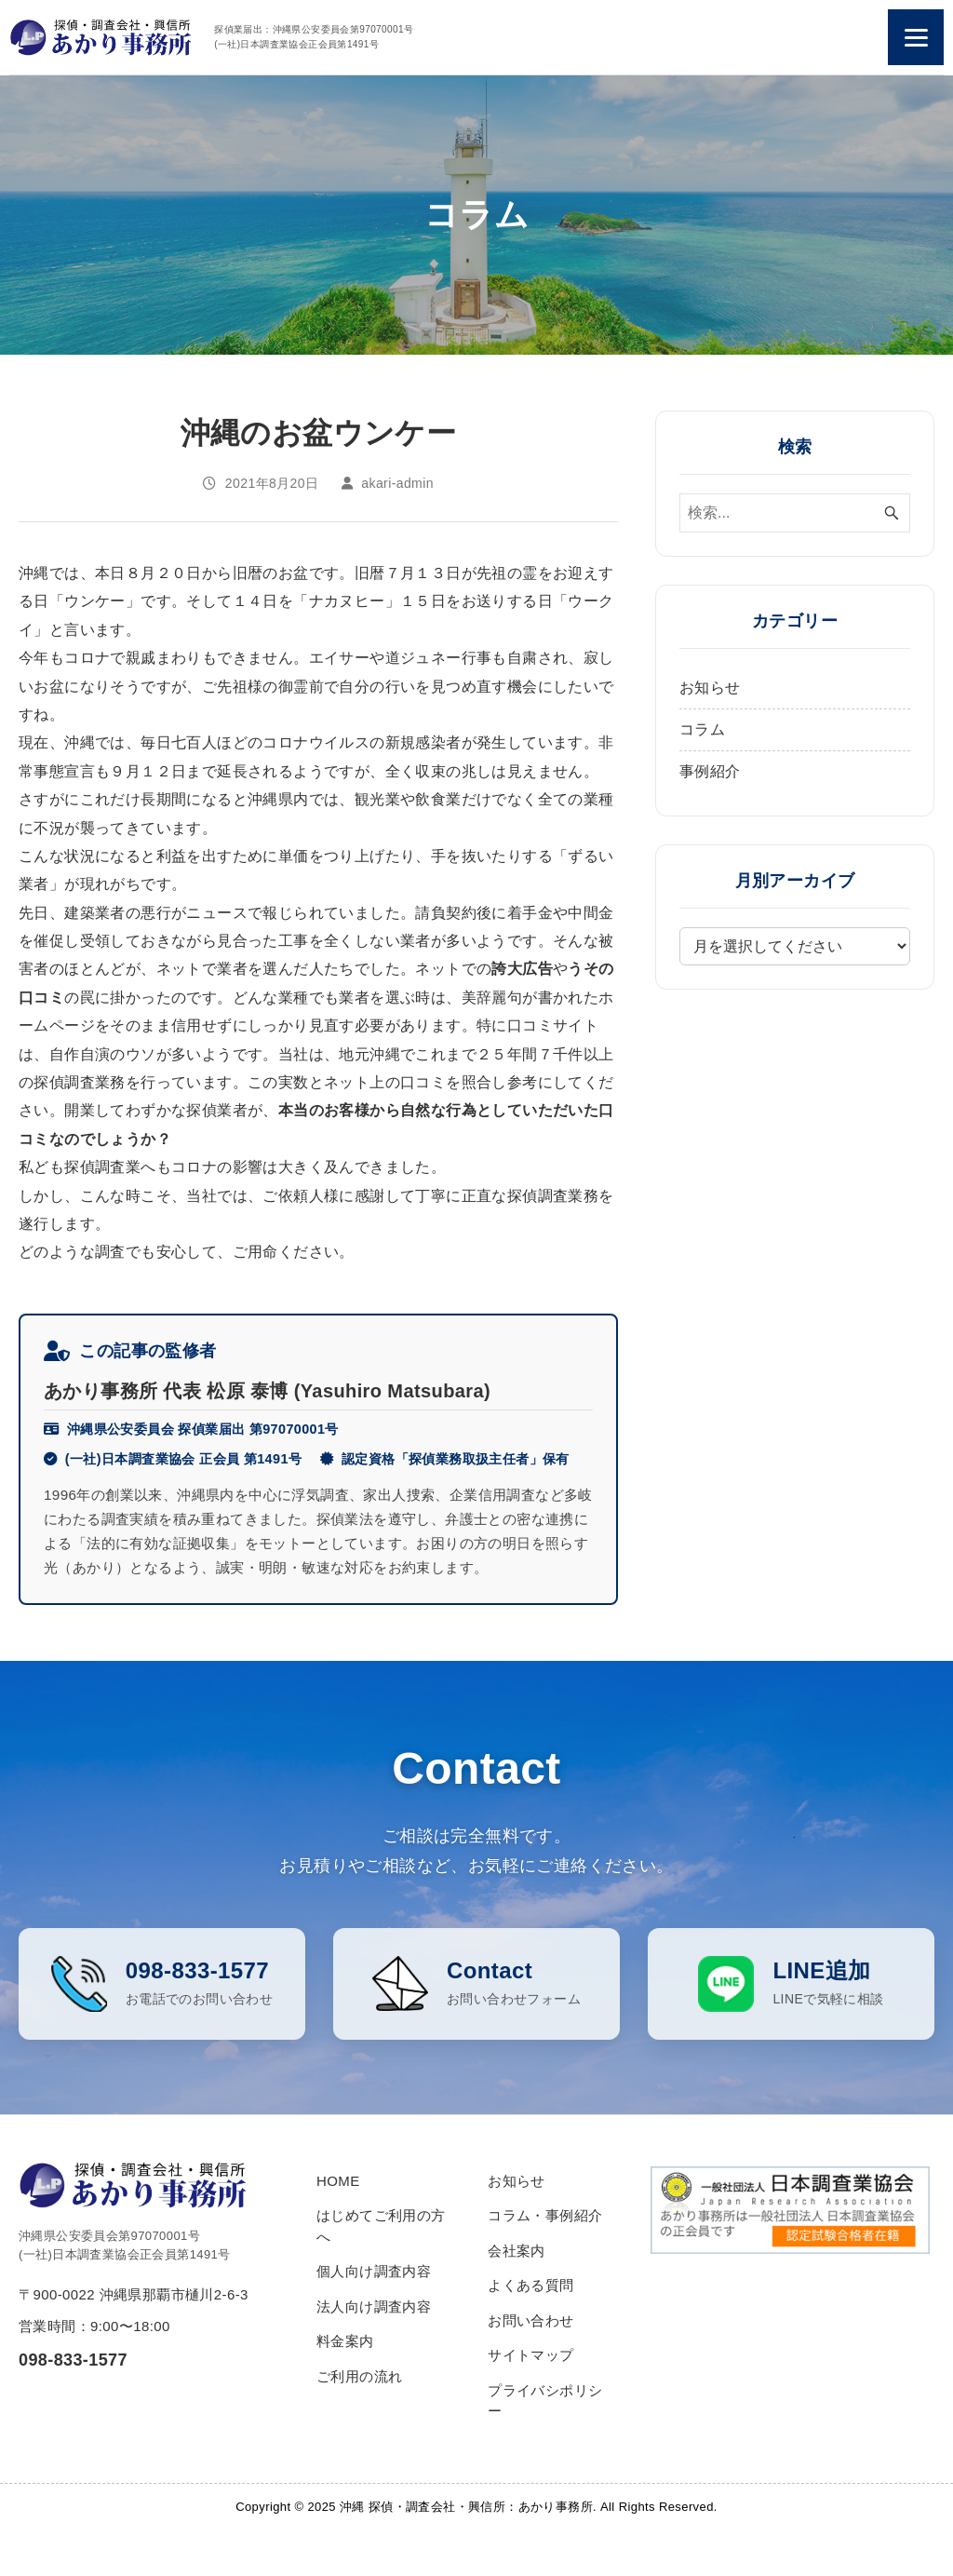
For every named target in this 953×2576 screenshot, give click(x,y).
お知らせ (710, 687)
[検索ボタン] (891, 513)
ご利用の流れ (359, 2417)
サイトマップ (530, 2397)
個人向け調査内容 (373, 2313)
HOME (338, 2222)
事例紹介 (710, 771)
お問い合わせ (530, 2361)
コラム (702, 729)
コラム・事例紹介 (545, 2257)
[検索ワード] (794, 513)
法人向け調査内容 (373, 2347)
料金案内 (345, 2383)
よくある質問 (530, 2327)
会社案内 (516, 2292)
